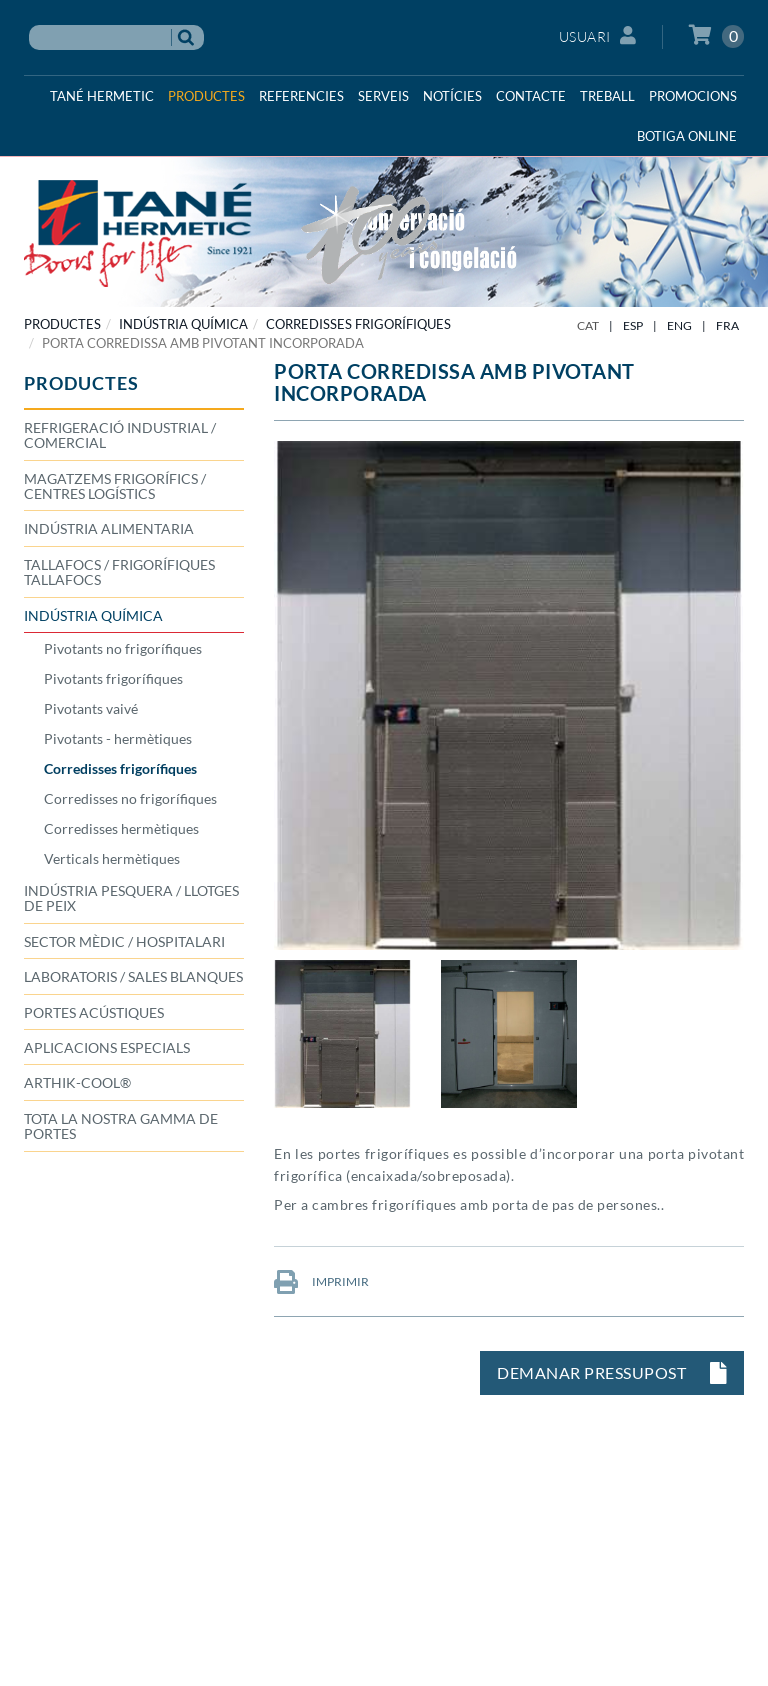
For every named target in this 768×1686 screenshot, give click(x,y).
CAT (588, 325)
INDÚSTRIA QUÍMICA (183, 324)
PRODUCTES (62, 324)
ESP (633, 325)
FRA (727, 325)
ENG (679, 325)
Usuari (598, 35)
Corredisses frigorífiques (358, 324)
